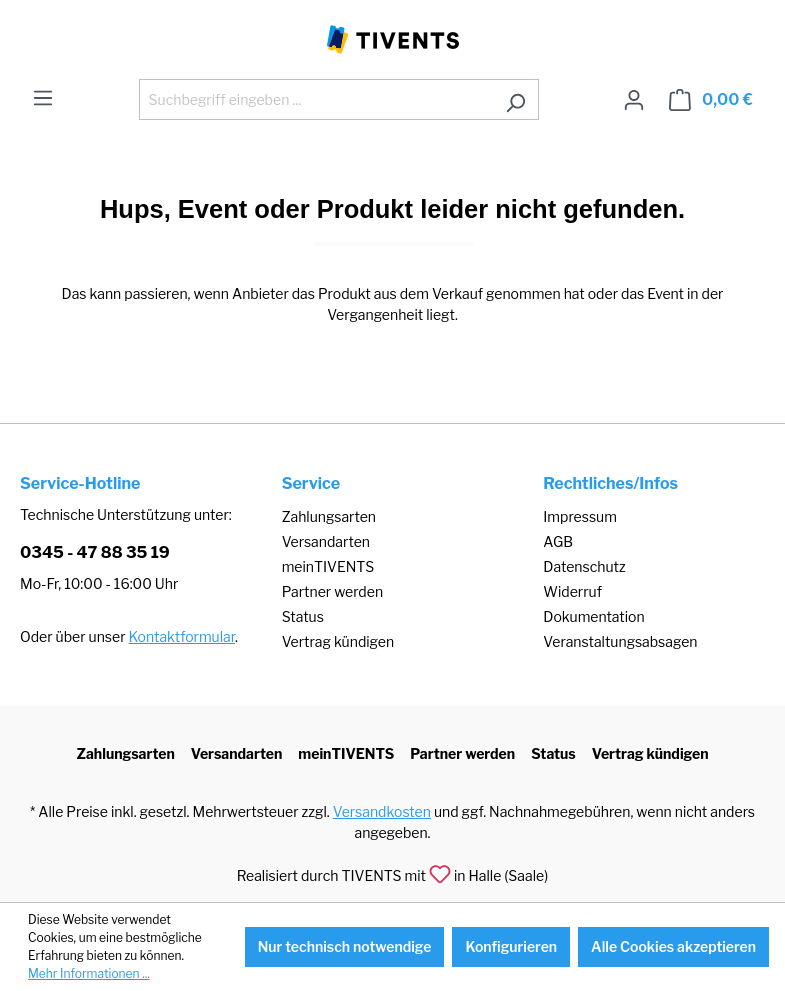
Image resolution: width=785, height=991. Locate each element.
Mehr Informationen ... (89, 973)
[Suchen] (515, 99)
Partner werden (332, 591)
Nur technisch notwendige (345, 946)
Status (303, 616)
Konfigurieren (511, 946)
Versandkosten (382, 811)
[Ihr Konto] (634, 100)
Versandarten (326, 541)
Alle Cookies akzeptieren (673, 946)
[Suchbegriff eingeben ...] (316, 99)
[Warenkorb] (711, 100)
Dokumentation (593, 616)
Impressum (580, 516)
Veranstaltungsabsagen (620, 641)
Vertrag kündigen (338, 641)
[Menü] (43, 98)
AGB (558, 541)
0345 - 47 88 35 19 (95, 552)
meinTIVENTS (328, 566)
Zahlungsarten (329, 516)
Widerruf (572, 591)
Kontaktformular (182, 636)
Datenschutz (584, 566)
